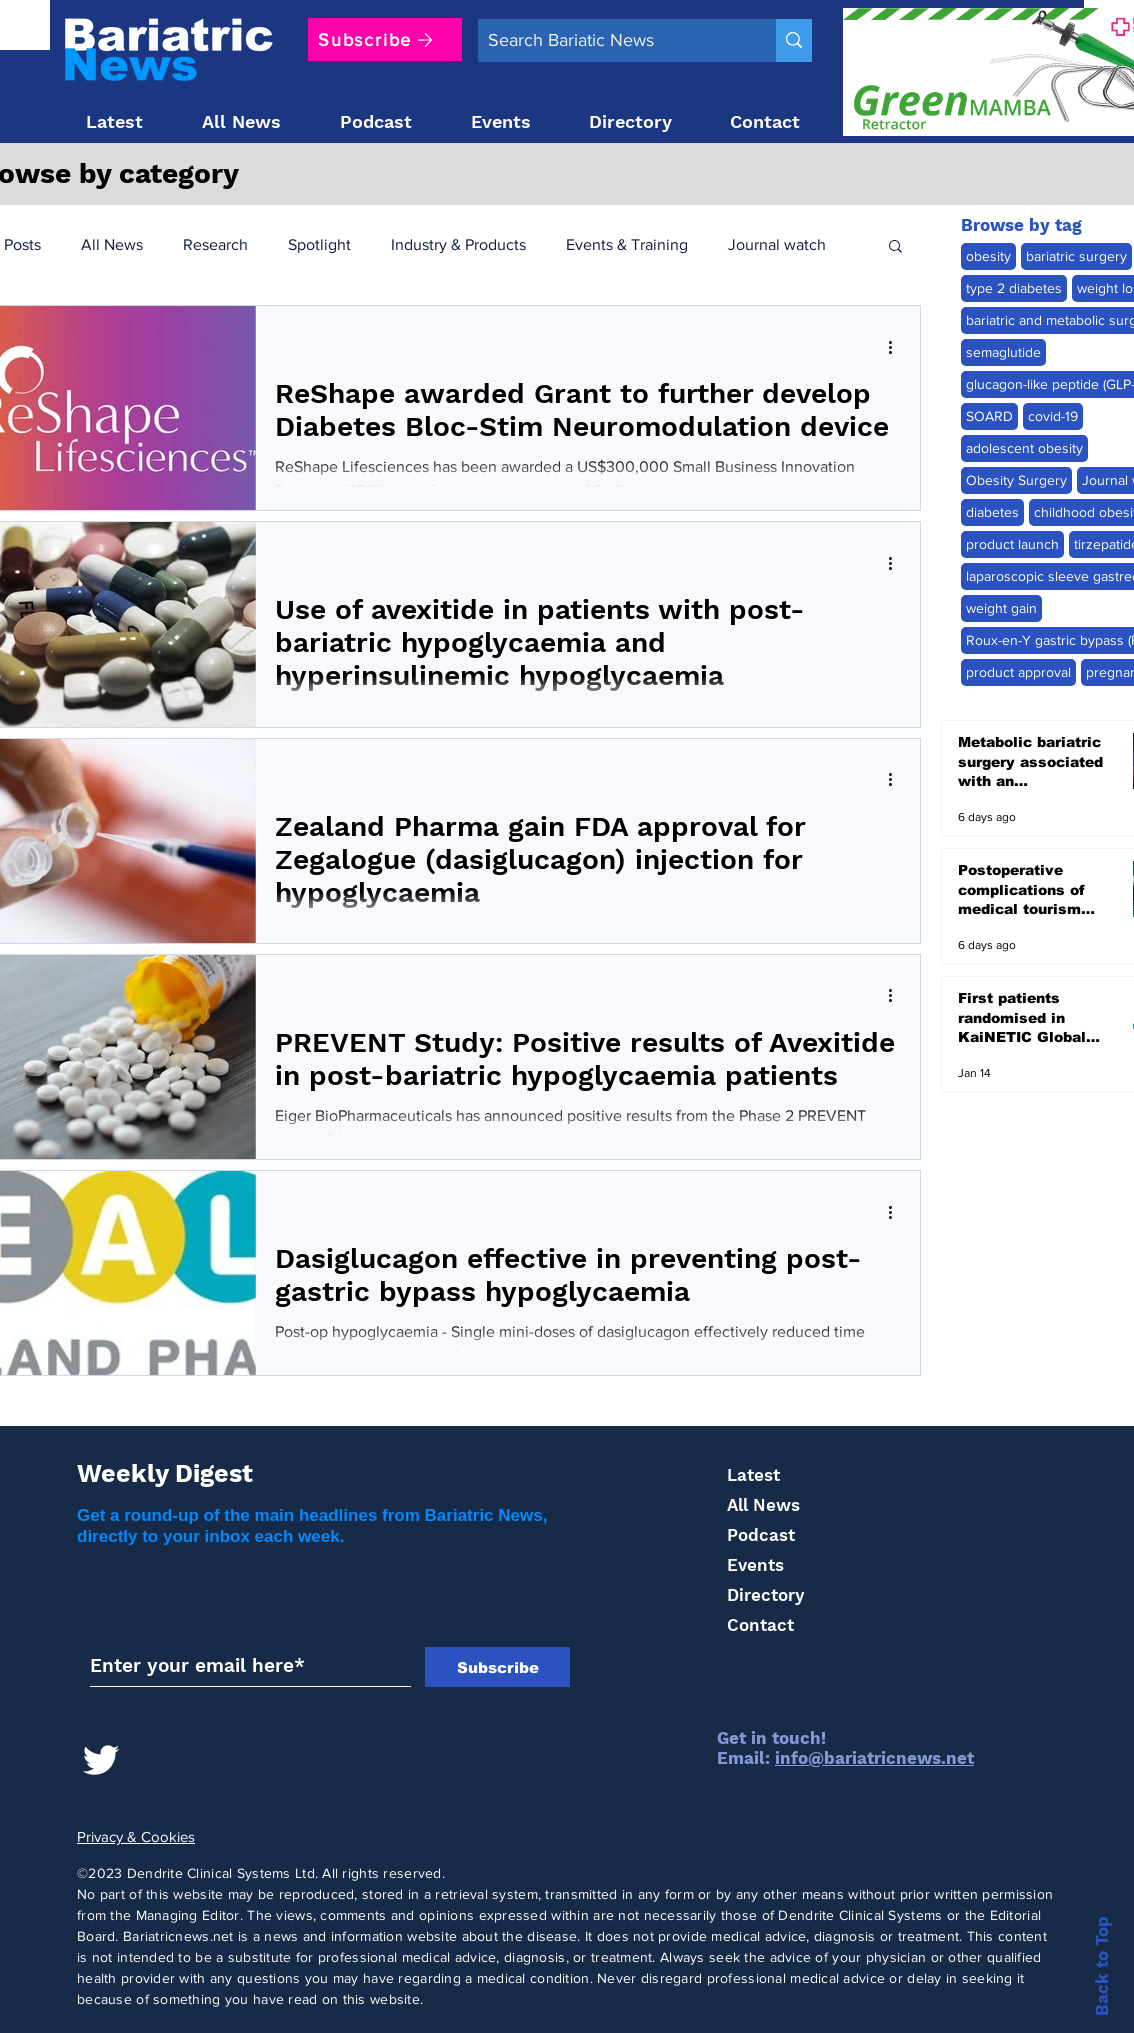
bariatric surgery (1076, 256)
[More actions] (897, 347)
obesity (988, 256)
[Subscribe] (385, 39)
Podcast (761, 1535)
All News (112, 244)
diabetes (992, 512)
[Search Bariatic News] (611, 40)
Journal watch (777, 244)
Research (215, 244)
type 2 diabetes (1014, 288)
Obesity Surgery (1016, 480)
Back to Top (1102, 1966)
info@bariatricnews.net (874, 1758)
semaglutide (1003, 352)
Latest (753, 1475)
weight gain (1001, 608)
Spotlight (319, 244)
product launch (1012, 544)
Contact (760, 1625)
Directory (765, 1595)
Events (755, 1565)
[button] (895, 247)
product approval (1018, 672)
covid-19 (1053, 416)
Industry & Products (458, 244)
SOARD (989, 416)
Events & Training (627, 244)
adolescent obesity (1024, 448)
